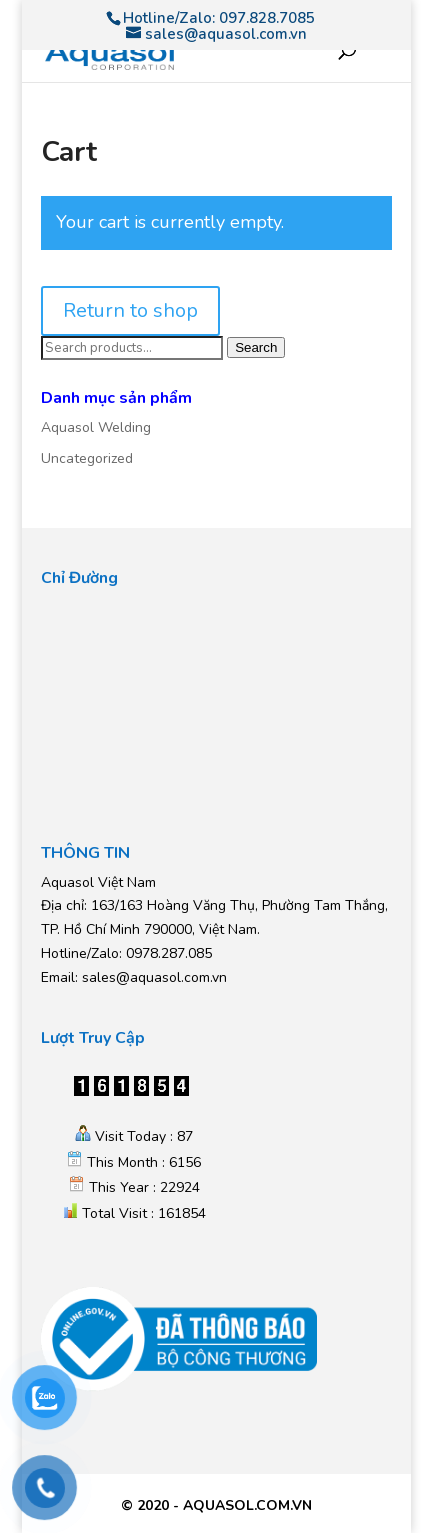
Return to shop (130, 310)
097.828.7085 (267, 18)
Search (256, 347)
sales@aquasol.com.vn (154, 977)
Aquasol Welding (96, 427)
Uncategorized (87, 458)
